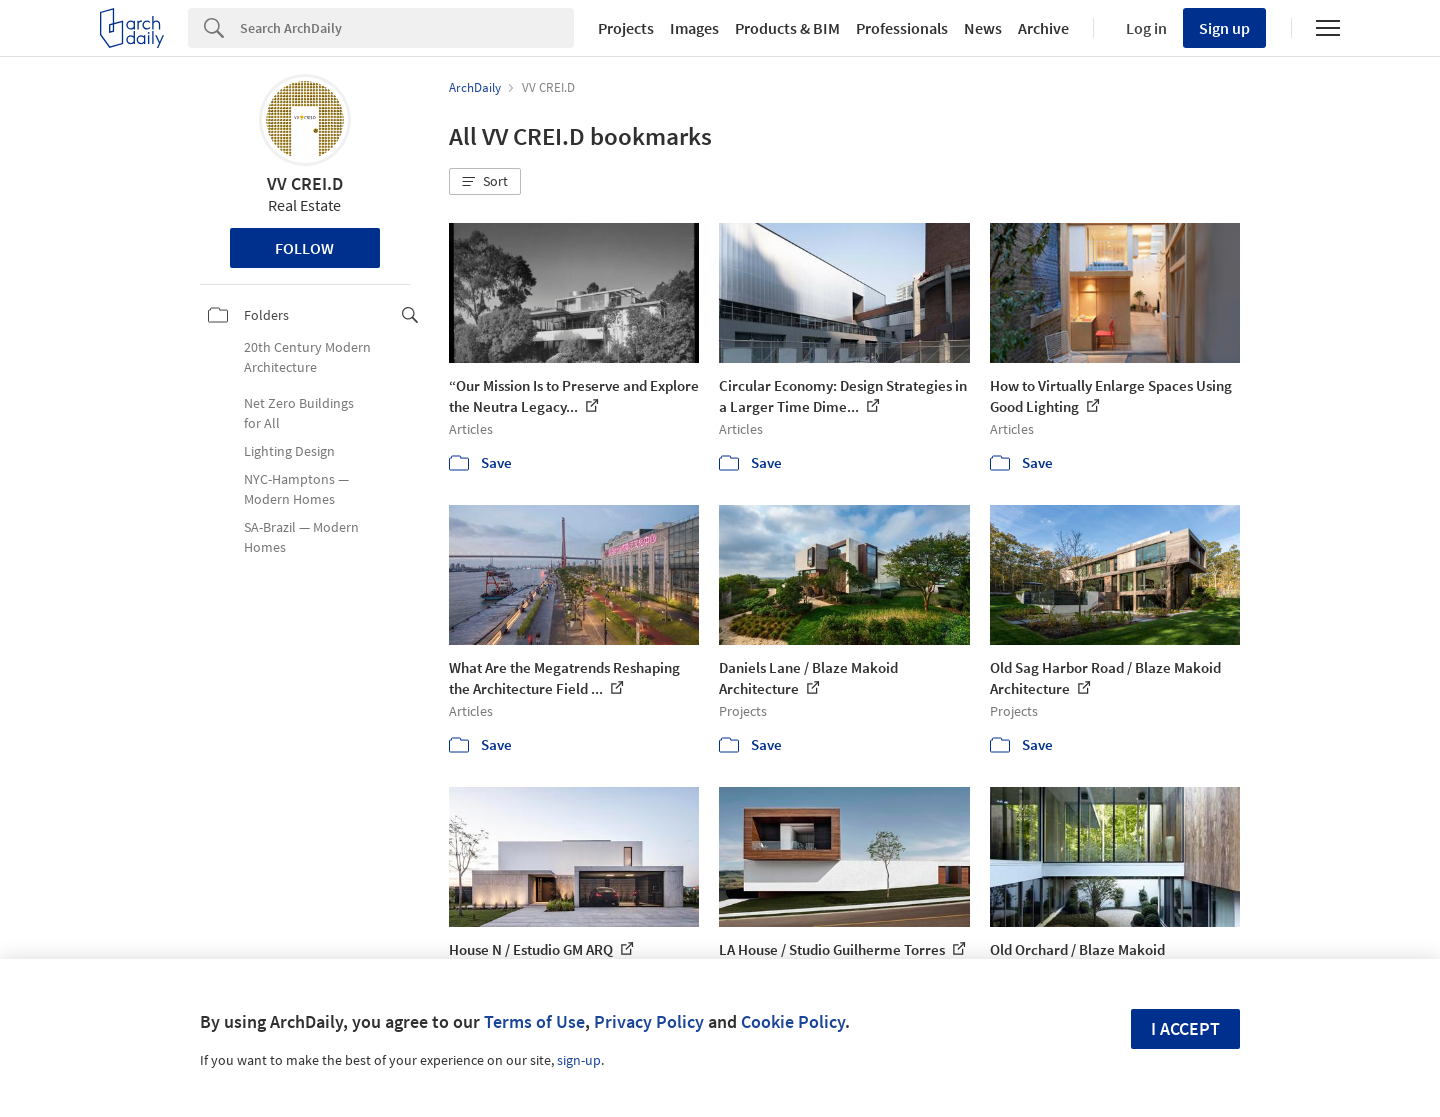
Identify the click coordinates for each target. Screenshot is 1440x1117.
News (983, 28)
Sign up (1224, 28)
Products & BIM (787, 28)
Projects (626, 28)
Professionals (902, 28)
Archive (1043, 28)
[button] (485, 182)
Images (694, 28)
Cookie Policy (793, 1021)
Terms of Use (534, 1021)
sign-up (579, 1060)
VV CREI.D (305, 183)
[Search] (407, 28)
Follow (304, 248)
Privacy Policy (649, 1021)
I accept (1185, 1028)
